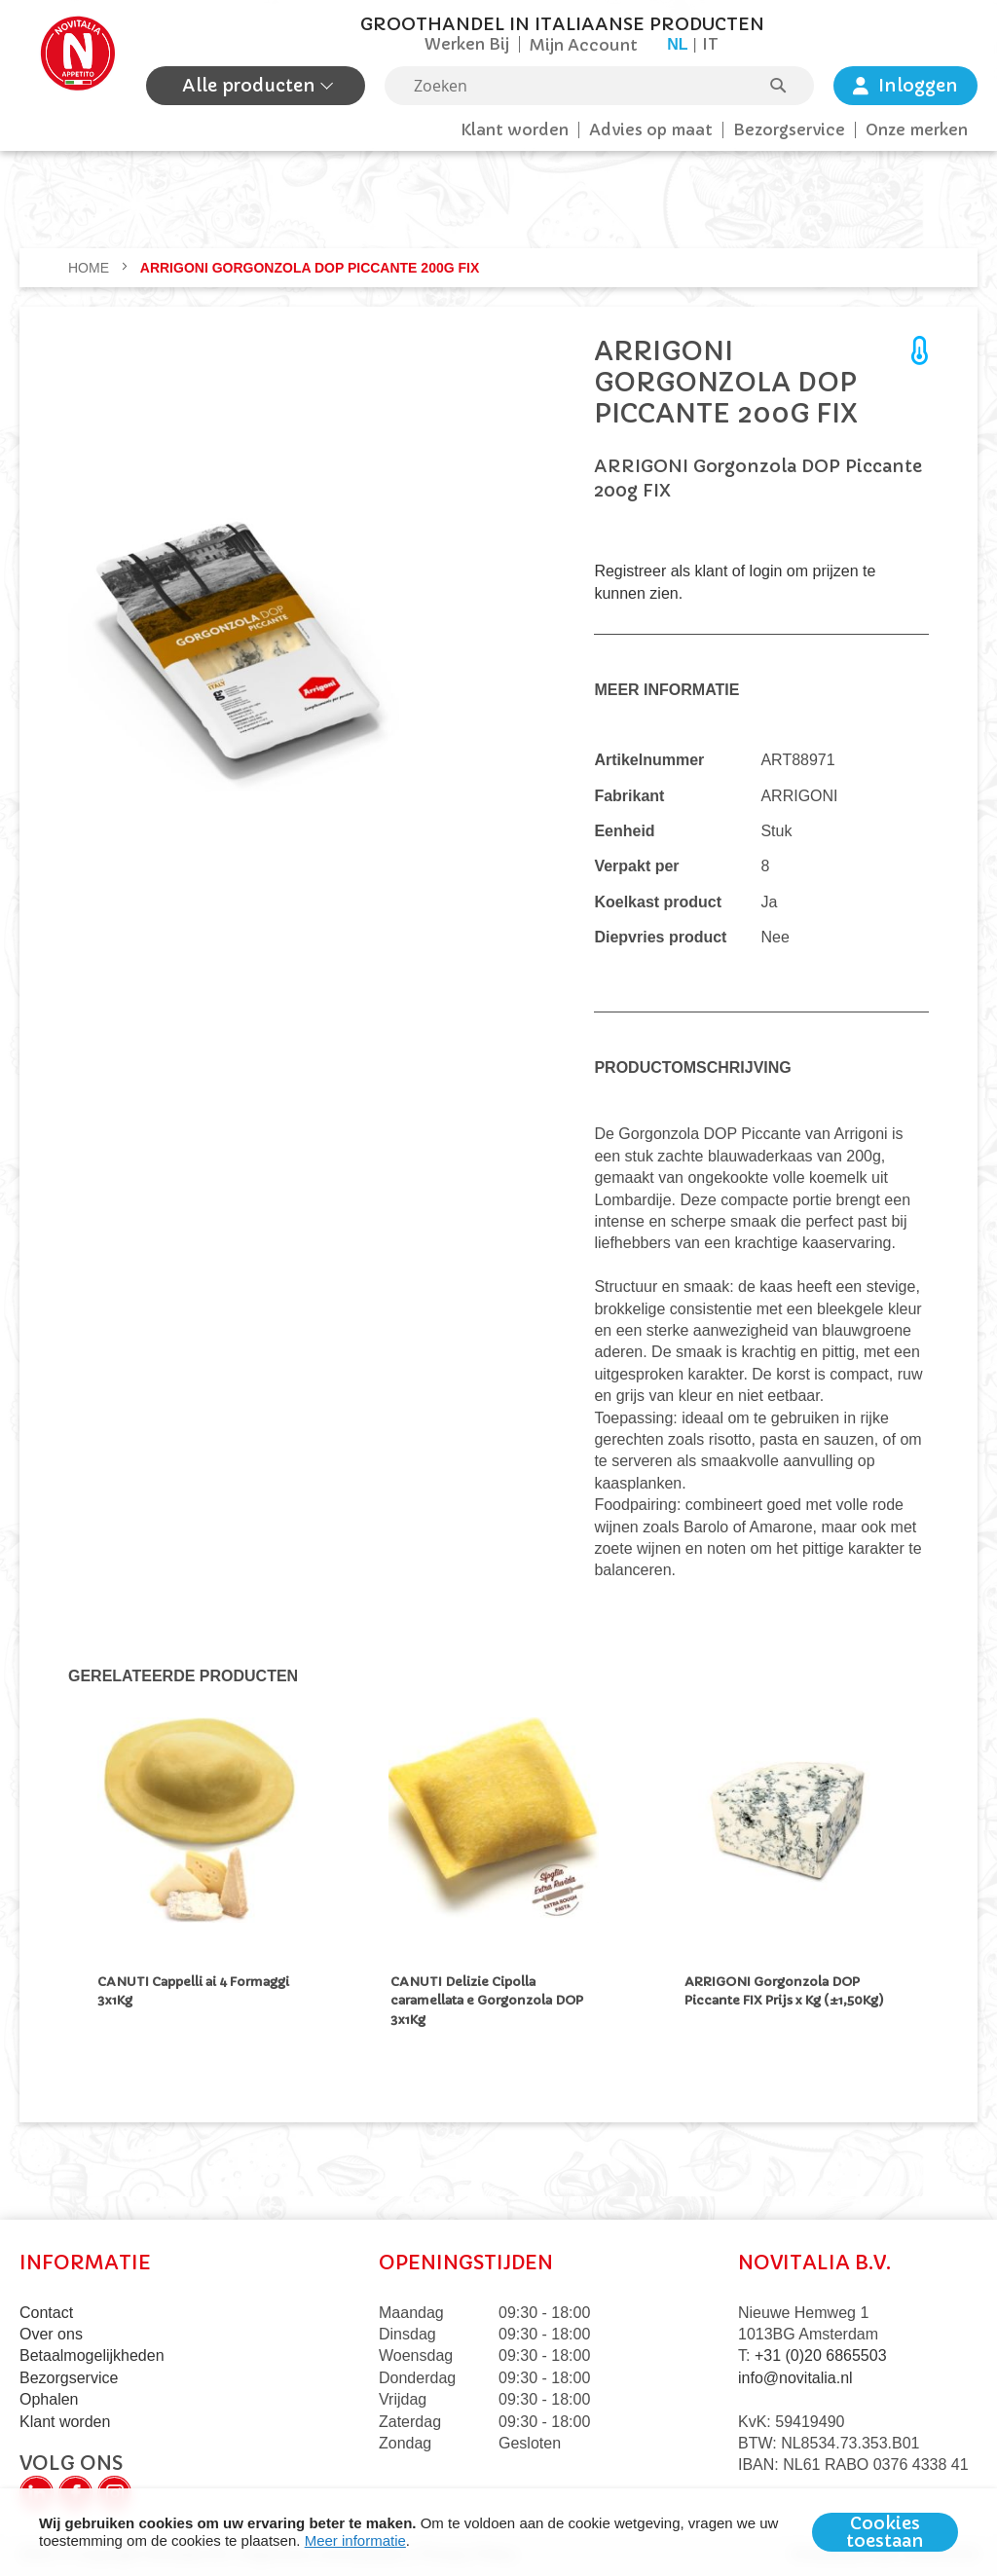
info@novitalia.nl (795, 2378)
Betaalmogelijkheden (92, 2355)
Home (90, 268)
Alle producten (251, 85)
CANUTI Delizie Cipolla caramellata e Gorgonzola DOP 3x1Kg (486, 2000)
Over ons (51, 2334)
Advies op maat (651, 129)
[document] (498, 2532)
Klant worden (515, 129)
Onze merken (917, 129)
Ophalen (49, 2399)
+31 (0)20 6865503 (821, 2355)
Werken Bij (467, 44)
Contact (46, 2312)
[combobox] (599, 85)
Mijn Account (584, 45)
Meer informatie (355, 2540)
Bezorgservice (789, 129)
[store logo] (77, 60)
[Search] (787, 85)
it (710, 44)
